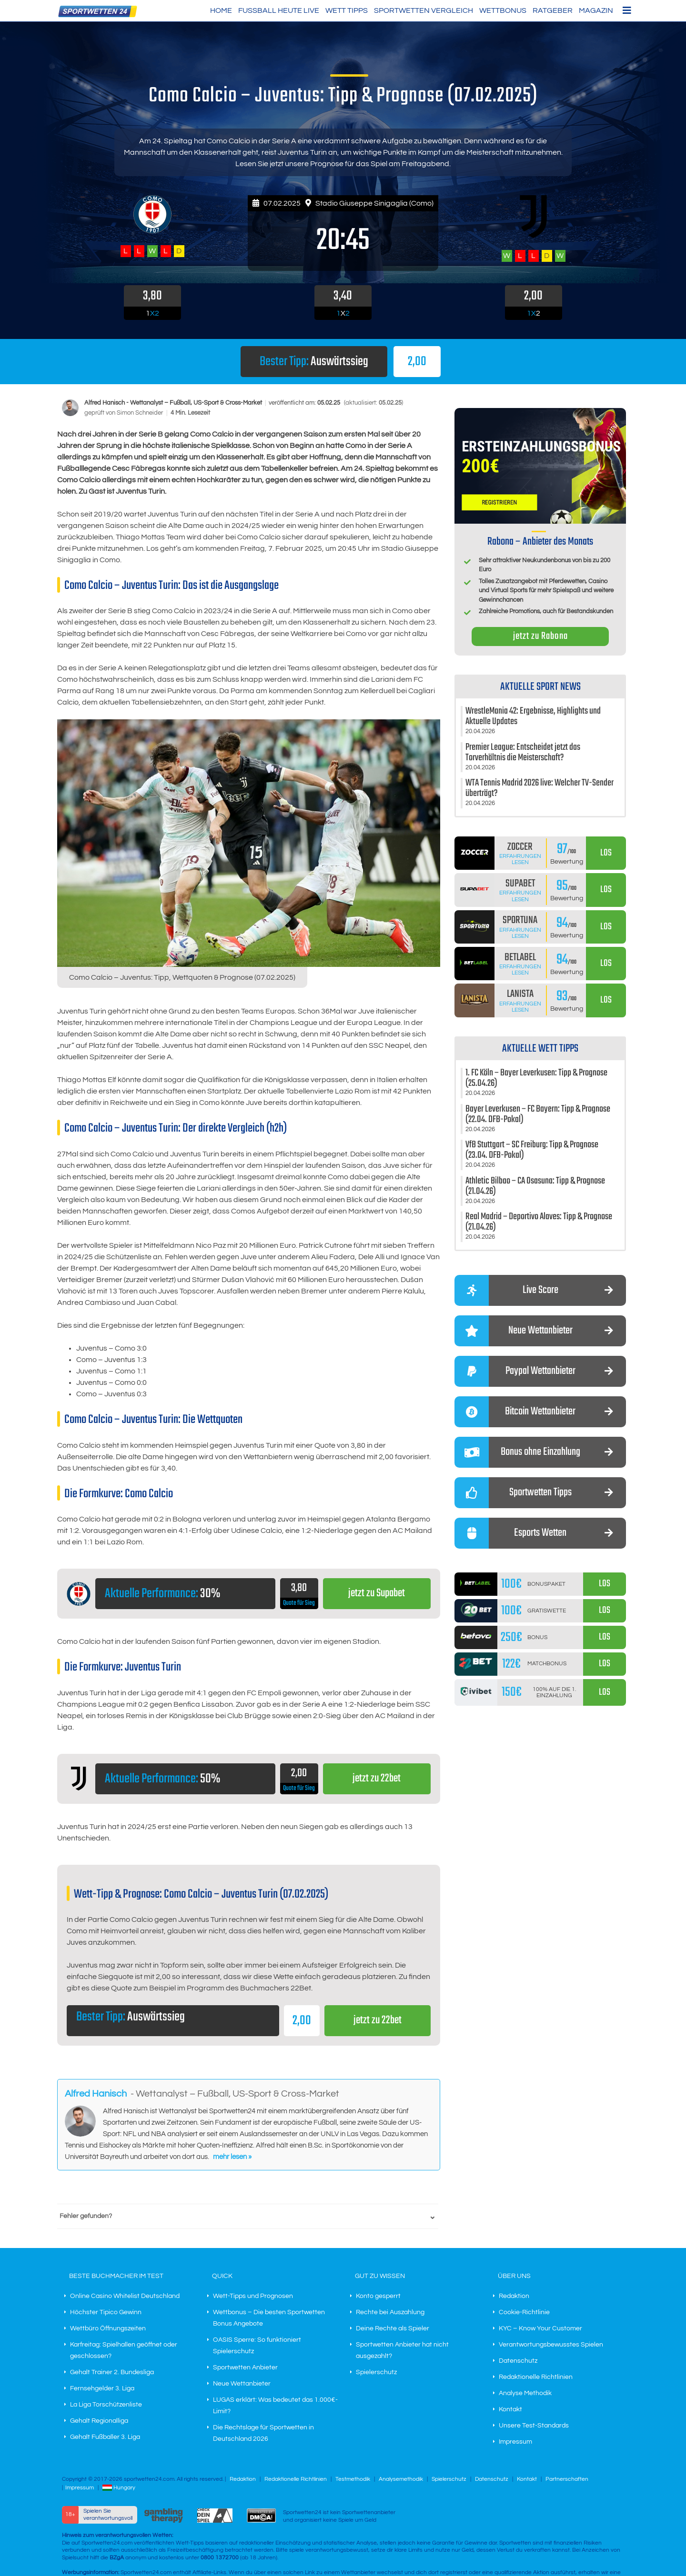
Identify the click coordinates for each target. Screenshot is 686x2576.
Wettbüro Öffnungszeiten (108, 2329)
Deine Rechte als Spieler (392, 2329)
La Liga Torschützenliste (106, 2405)
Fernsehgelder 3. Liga (102, 2389)
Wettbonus (502, 10)
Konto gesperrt (378, 2296)
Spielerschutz (376, 2372)
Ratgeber (553, 10)
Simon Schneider (140, 412)
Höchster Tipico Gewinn (105, 2312)
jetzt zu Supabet (376, 1593)
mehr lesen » (232, 2156)
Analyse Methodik (525, 2393)
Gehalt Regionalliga (99, 2421)
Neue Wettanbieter (242, 2384)
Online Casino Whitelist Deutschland (125, 2296)
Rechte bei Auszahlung (390, 2312)
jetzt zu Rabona (540, 636)
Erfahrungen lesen (520, 859)
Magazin (596, 10)
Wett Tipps (346, 10)
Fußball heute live (278, 10)
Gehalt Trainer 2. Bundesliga (112, 2372)
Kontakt (510, 2410)
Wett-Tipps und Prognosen (253, 2296)
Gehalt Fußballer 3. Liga (105, 2437)
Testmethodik (352, 2480)
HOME (221, 10)
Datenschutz (518, 2361)
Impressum (515, 2442)
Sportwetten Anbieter (245, 2368)
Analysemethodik (401, 2480)
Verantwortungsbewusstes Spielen (551, 2345)
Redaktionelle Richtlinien (536, 2377)
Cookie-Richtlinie (524, 2312)
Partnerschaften (566, 2480)
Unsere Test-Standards (534, 2426)
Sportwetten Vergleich (423, 10)
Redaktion (514, 2296)
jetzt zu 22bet (377, 1779)
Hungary (118, 2488)
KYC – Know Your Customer (540, 2329)
